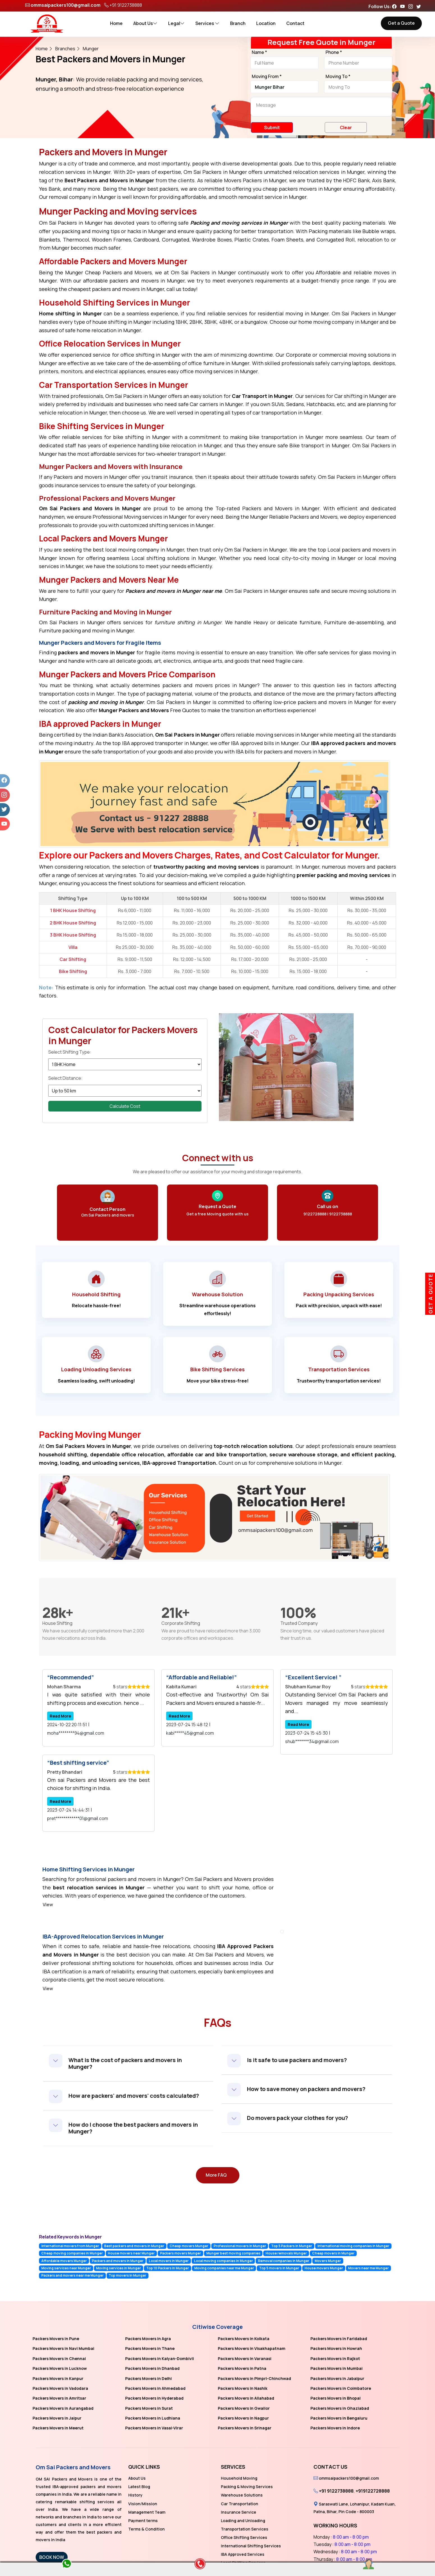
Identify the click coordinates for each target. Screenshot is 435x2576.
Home (116, 23)
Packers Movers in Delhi (148, 2378)
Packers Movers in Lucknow (60, 2368)
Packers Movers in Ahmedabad (155, 2388)
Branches (65, 48)
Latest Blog (139, 2486)
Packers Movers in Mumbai (336, 2368)
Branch (238, 23)
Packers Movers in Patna (242, 2368)
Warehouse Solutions (242, 2495)
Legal (176, 23)
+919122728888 (373, 2491)
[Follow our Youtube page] (403, 6)
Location (266, 23)
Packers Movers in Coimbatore (340, 2388)
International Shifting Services (251, 2545)
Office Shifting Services (244, 2537)
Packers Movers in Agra (148, 2338)
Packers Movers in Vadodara (60, 2388)
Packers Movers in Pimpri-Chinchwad (254, 2378)
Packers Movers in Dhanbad (152, 2368)
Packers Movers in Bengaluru (338, 2418)
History (135, 2495)
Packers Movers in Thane (150, 2348)
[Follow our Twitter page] (420, 6)
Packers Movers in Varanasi (244, 2358)
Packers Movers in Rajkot (335, 2358)
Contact (295, 23)
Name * (259, 52)
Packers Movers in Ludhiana (152, 2418)
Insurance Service (238, 2512)
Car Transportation (239, 2503)
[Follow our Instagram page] (412, 6)
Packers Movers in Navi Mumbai (63, 2348)
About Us (145, 23)
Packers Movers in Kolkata (243, 2338)
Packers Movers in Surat (149, 2408)
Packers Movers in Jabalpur (337, 2378)
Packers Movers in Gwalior (244, 2408)
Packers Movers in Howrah (336, 2348)
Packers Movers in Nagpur (243, 2418)
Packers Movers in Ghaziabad (339, 2408)
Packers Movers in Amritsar (59, 2398)
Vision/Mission (142, 2503)
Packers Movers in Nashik (242, 2388)
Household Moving (239, 2478)
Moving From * (267, 76)
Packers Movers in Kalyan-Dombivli (159, 2358)
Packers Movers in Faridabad (338, 2338)
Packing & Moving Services (247, 2486)
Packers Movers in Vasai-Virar (154, 2428)
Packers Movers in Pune (56, 2338)
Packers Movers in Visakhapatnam (251, 2348)
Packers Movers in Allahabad (246, 2398)
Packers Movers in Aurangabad (63, 2408)
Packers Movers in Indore (335, 2428)
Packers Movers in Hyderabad (154, 2398)
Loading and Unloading (243, 2520)
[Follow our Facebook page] (395, 6)
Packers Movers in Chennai (59, 2358)
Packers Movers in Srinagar (244, 2428)
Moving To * (338, 76)
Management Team (146, 2512)
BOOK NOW (51, 2557)
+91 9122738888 (125, 5)
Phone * (334, 52)
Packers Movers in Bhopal (335, 2398)
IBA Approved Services (242, 2554)
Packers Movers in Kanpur (58, 2378)
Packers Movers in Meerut (58, 2428)
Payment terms (143, 2520)
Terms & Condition (146, 2529)
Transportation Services (244, 2529)
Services (207, 23)
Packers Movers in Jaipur (57, 2418)
